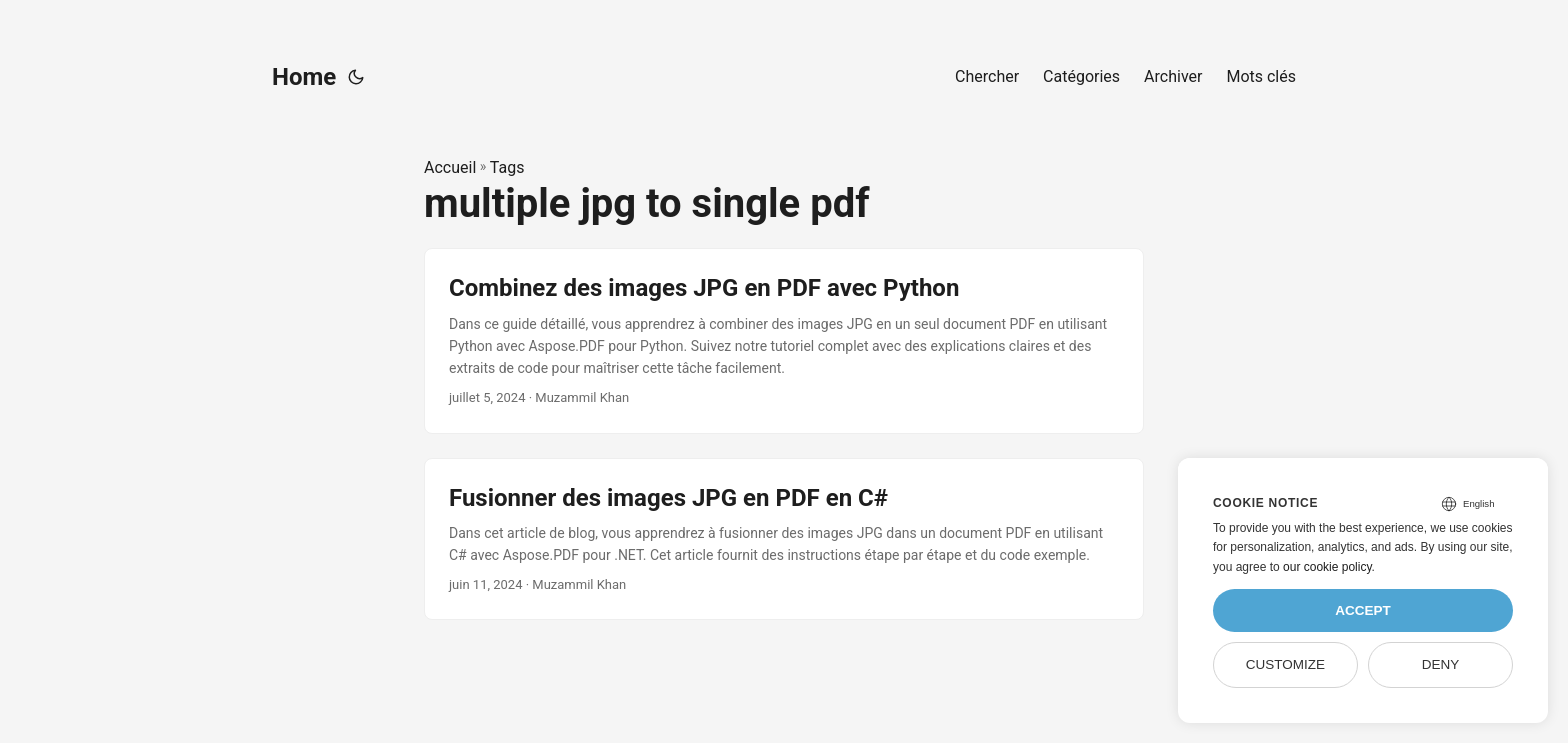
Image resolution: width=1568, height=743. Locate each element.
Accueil (450, 167)
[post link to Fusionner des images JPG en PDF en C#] (784, 539)
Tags (507, 167)
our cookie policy (1327, 567)
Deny (1441, 664)
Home (304, 77)
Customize (1285, 664)
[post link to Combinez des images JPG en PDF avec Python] (784, 340)
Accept (1363, 610)
